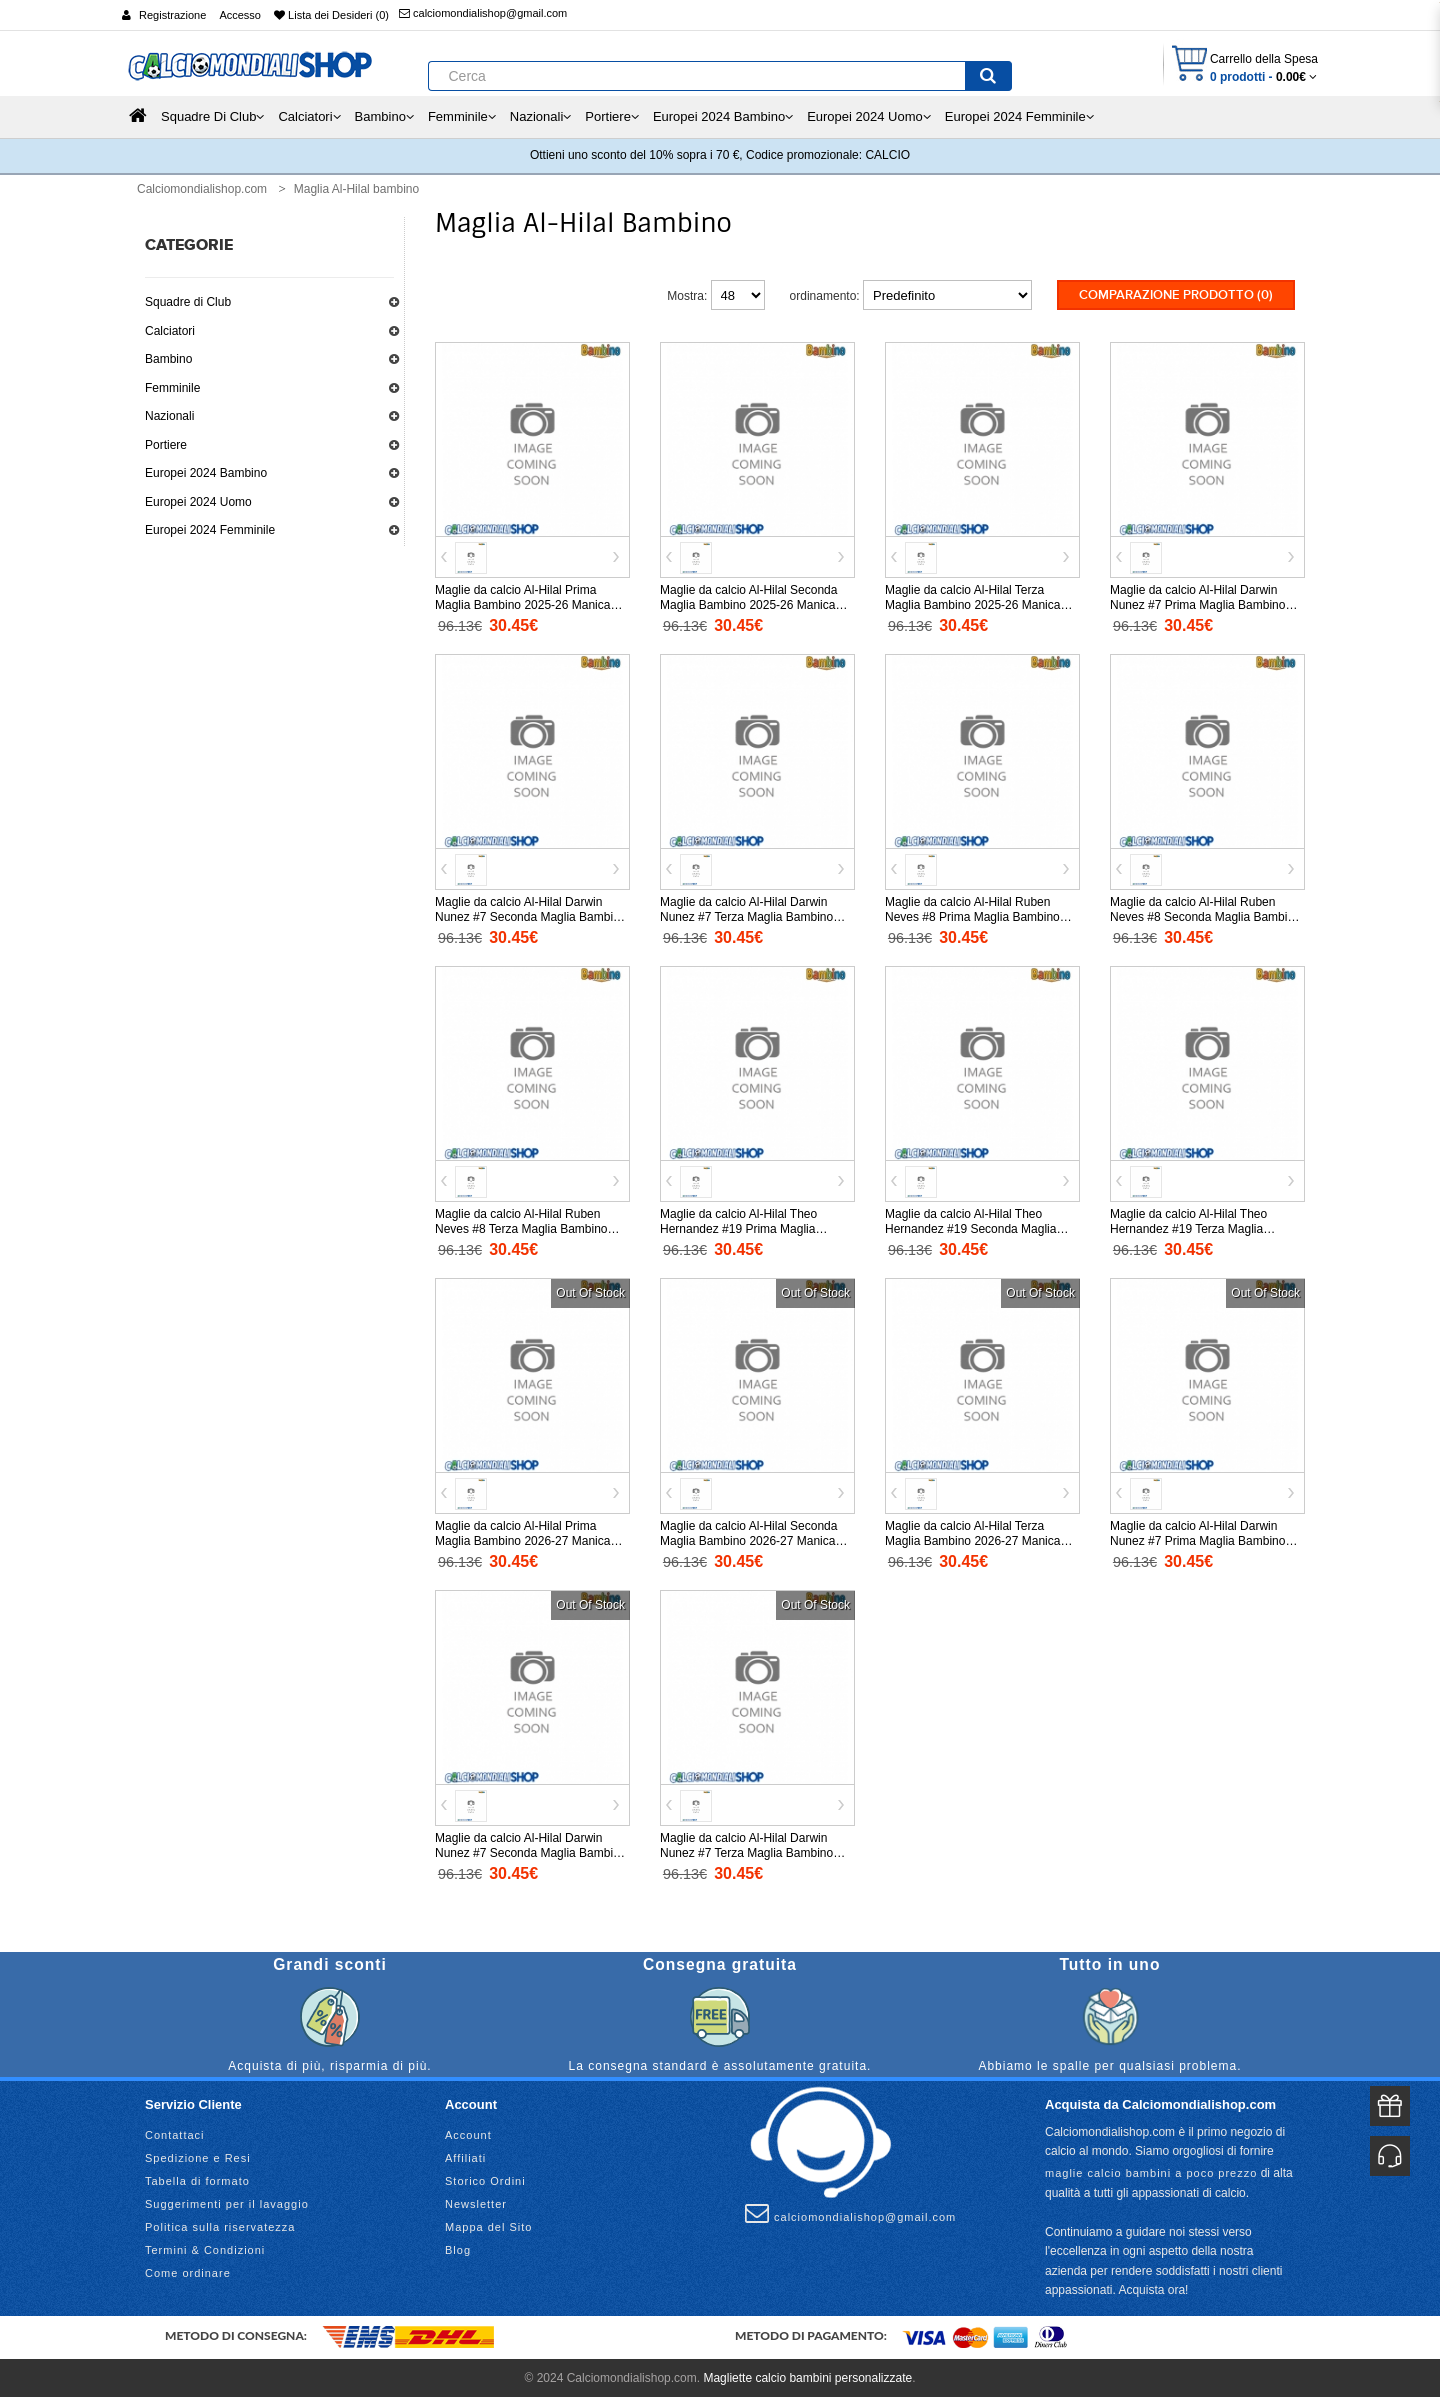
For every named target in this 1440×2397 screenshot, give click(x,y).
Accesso (240, 15)
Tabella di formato (197, 2179)
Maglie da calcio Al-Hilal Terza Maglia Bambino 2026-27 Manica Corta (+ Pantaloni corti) (972, 1539)
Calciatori (170, 331)
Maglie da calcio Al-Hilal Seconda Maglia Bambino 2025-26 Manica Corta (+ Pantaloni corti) (748, 603)
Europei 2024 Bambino (206, 473)
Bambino (168, 359)
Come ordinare (188, 2271)
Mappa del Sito (488, 2225)
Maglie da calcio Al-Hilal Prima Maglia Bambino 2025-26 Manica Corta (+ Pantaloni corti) (522, 603)
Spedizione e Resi (198, 2156)
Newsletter (476, 2202)
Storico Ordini (485, 2179)
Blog (458, 2248)
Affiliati (465, 2156)
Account (468, 2133)
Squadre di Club (188, 302)
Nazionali (169, 416)
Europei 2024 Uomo (198, 502)
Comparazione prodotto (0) (1176, 295)
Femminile (172, 388)
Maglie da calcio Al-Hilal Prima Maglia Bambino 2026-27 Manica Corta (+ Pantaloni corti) (522, 1539)
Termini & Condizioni (205, 2248)
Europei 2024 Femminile (210, 530)
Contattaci (175, 2133)
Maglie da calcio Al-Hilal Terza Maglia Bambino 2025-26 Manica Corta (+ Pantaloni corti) (972, 603)
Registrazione (172, 15)
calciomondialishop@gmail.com (483, 13)
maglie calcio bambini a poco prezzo (1151, 2171)
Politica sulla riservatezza (220, 2225)
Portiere (166, 445)
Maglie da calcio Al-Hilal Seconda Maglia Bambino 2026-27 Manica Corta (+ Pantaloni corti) (748, 1539)
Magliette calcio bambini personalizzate (807, 2376)
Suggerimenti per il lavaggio (227, 2202)
